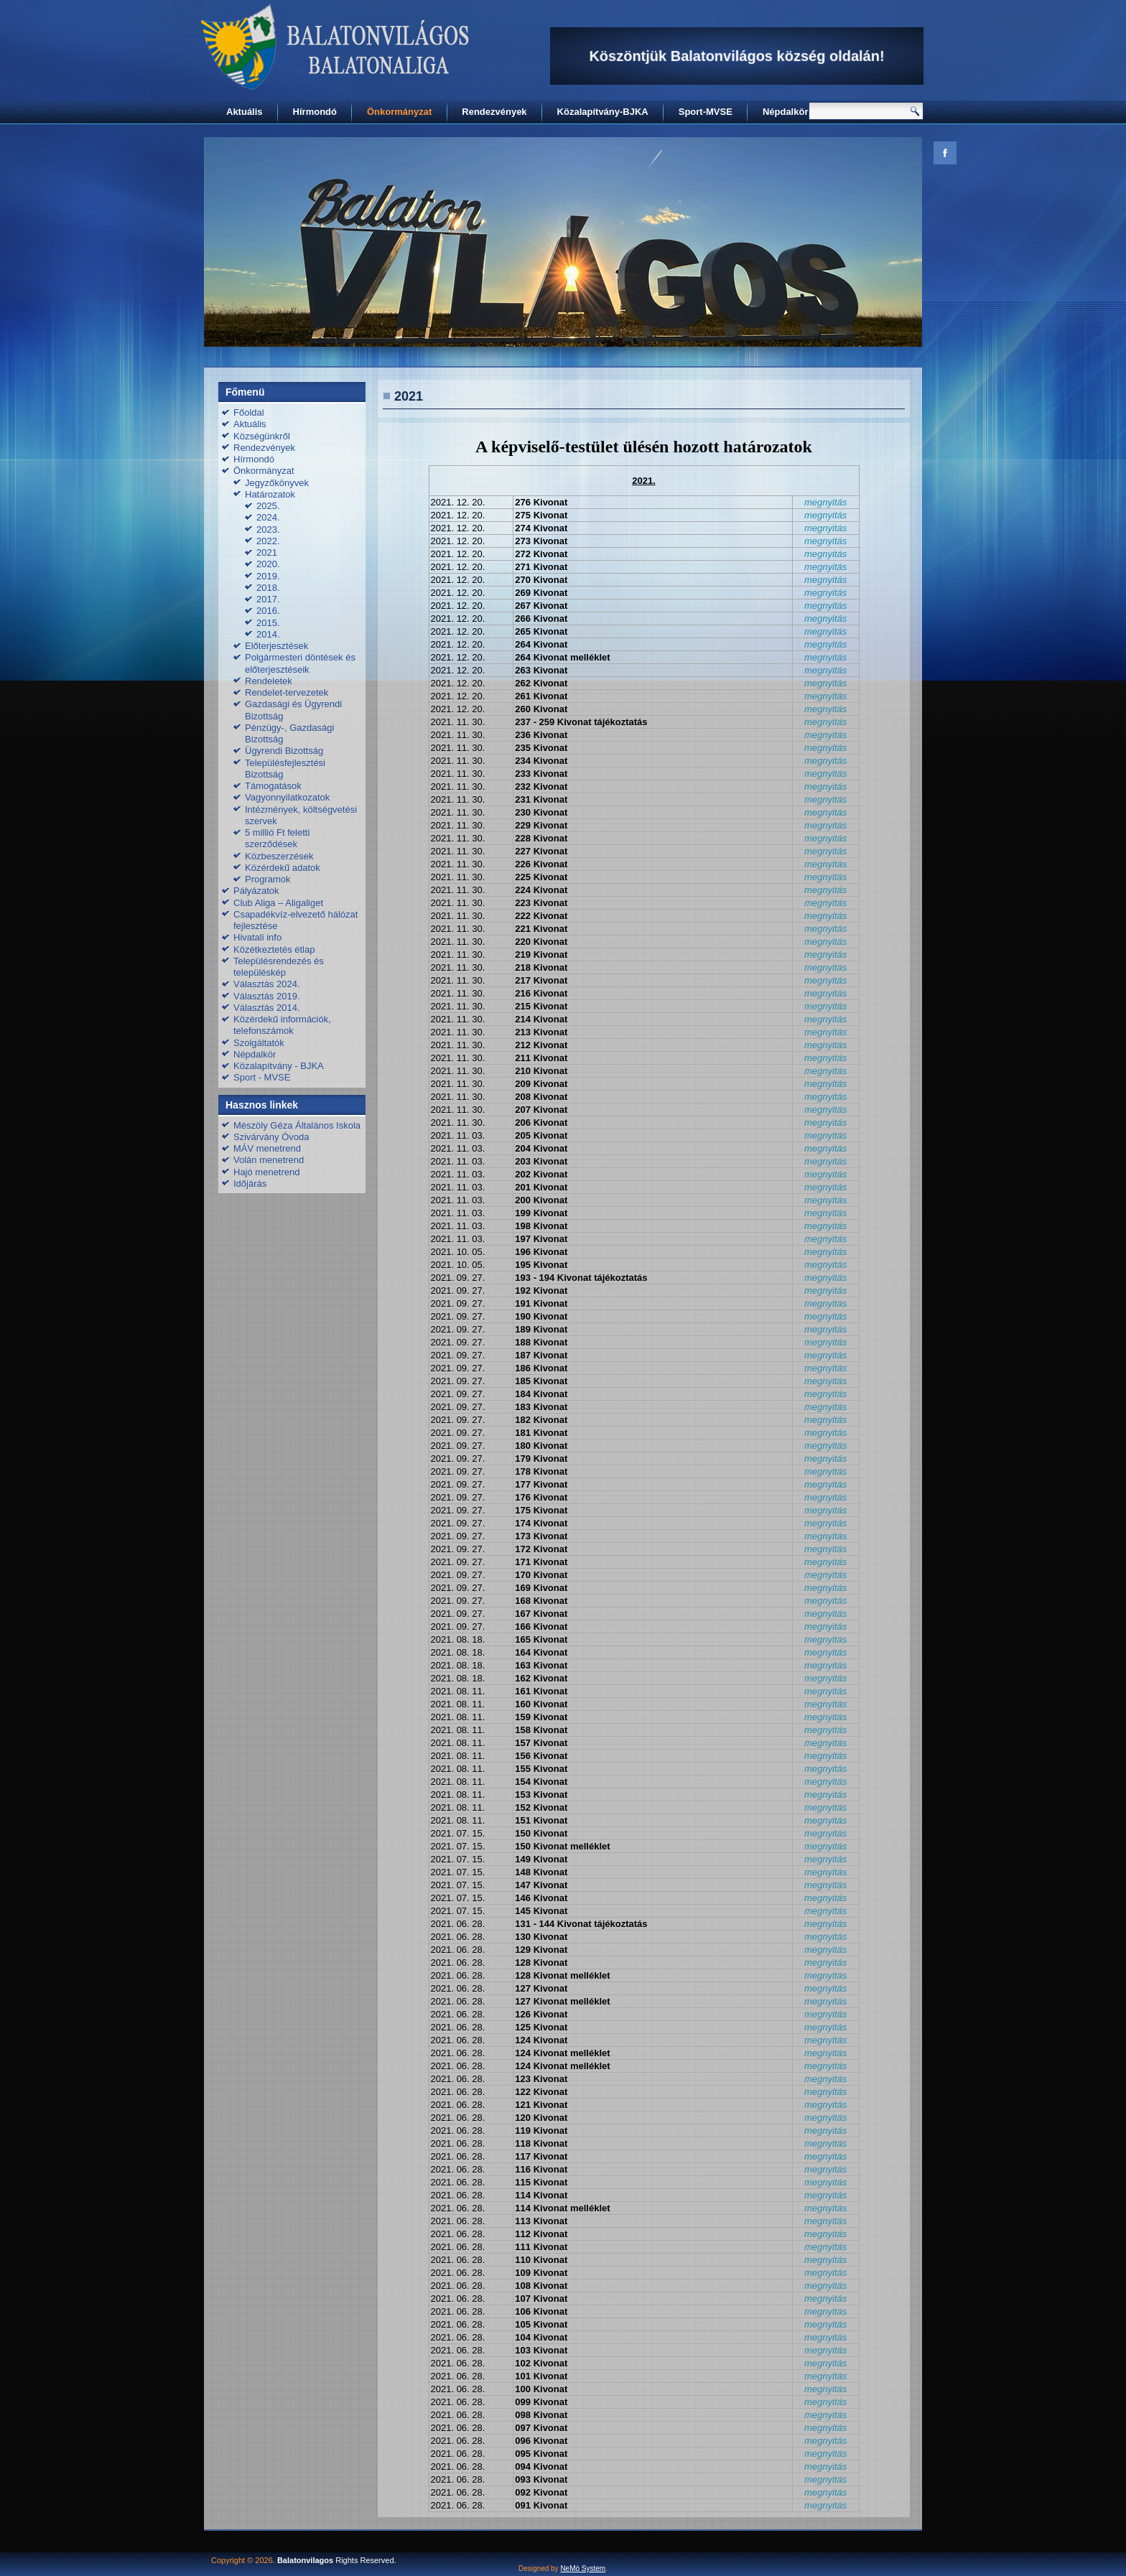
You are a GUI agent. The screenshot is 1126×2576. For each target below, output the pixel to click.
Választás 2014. (266, 1007)
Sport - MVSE (261, 1077)
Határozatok (270, 494)
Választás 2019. (266, 996)
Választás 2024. (266, 984)
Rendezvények (494, 111)
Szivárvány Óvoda (271, 1136)
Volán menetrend (268, 1159)
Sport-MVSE (705, 111)
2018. (268, 587)
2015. (268, 622)
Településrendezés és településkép (278, 967)
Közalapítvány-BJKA (602, 111)
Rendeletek (268, 681)
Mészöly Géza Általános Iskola (296, 1125)
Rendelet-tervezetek (286, 692)
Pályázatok (256, 890)
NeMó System (582, 2568)
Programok (268, 879)
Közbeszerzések (279, 856)
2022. (268, 541)
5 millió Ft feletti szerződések (277, 838)
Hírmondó (315, 111)
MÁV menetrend (267, 1148)
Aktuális (244, 111)
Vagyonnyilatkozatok (287, 797)
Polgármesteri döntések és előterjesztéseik (300, 663)
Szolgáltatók (258, 1042)
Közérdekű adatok (282, 867)
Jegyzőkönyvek (277, 482)
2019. (268, 576)
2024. (268, 517)
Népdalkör (786, 111)
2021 (266, 552)
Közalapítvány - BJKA (278, 1065)
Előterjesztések (276, 645)
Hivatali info (257, 937)
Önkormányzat (399, 111)
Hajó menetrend (266, 1172)
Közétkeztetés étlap (274, 949)
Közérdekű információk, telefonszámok (282, 1025)
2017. (268, 599)
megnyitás (825, 502)
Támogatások (273, 785)
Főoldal (248, 412)
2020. (268, 564)
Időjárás (249, 1183)
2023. (268, 529)
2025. (268, 505)
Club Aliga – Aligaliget (278, 902)
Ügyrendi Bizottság (284, 750)
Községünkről (261, 436)
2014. (268, 634)
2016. (268, 610)
